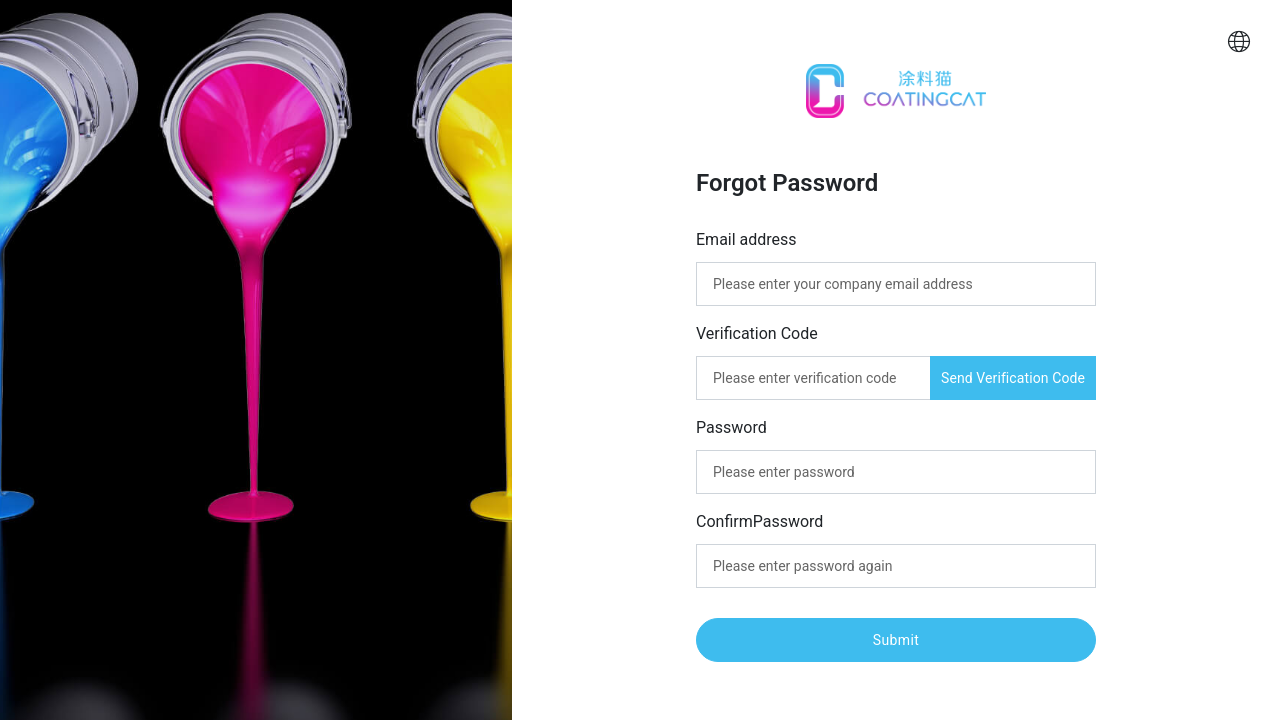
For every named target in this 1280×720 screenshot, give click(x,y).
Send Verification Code (1013, 378)
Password (731, 426)
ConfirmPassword (759, 520)
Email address (746, 239)
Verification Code (757, 333)
